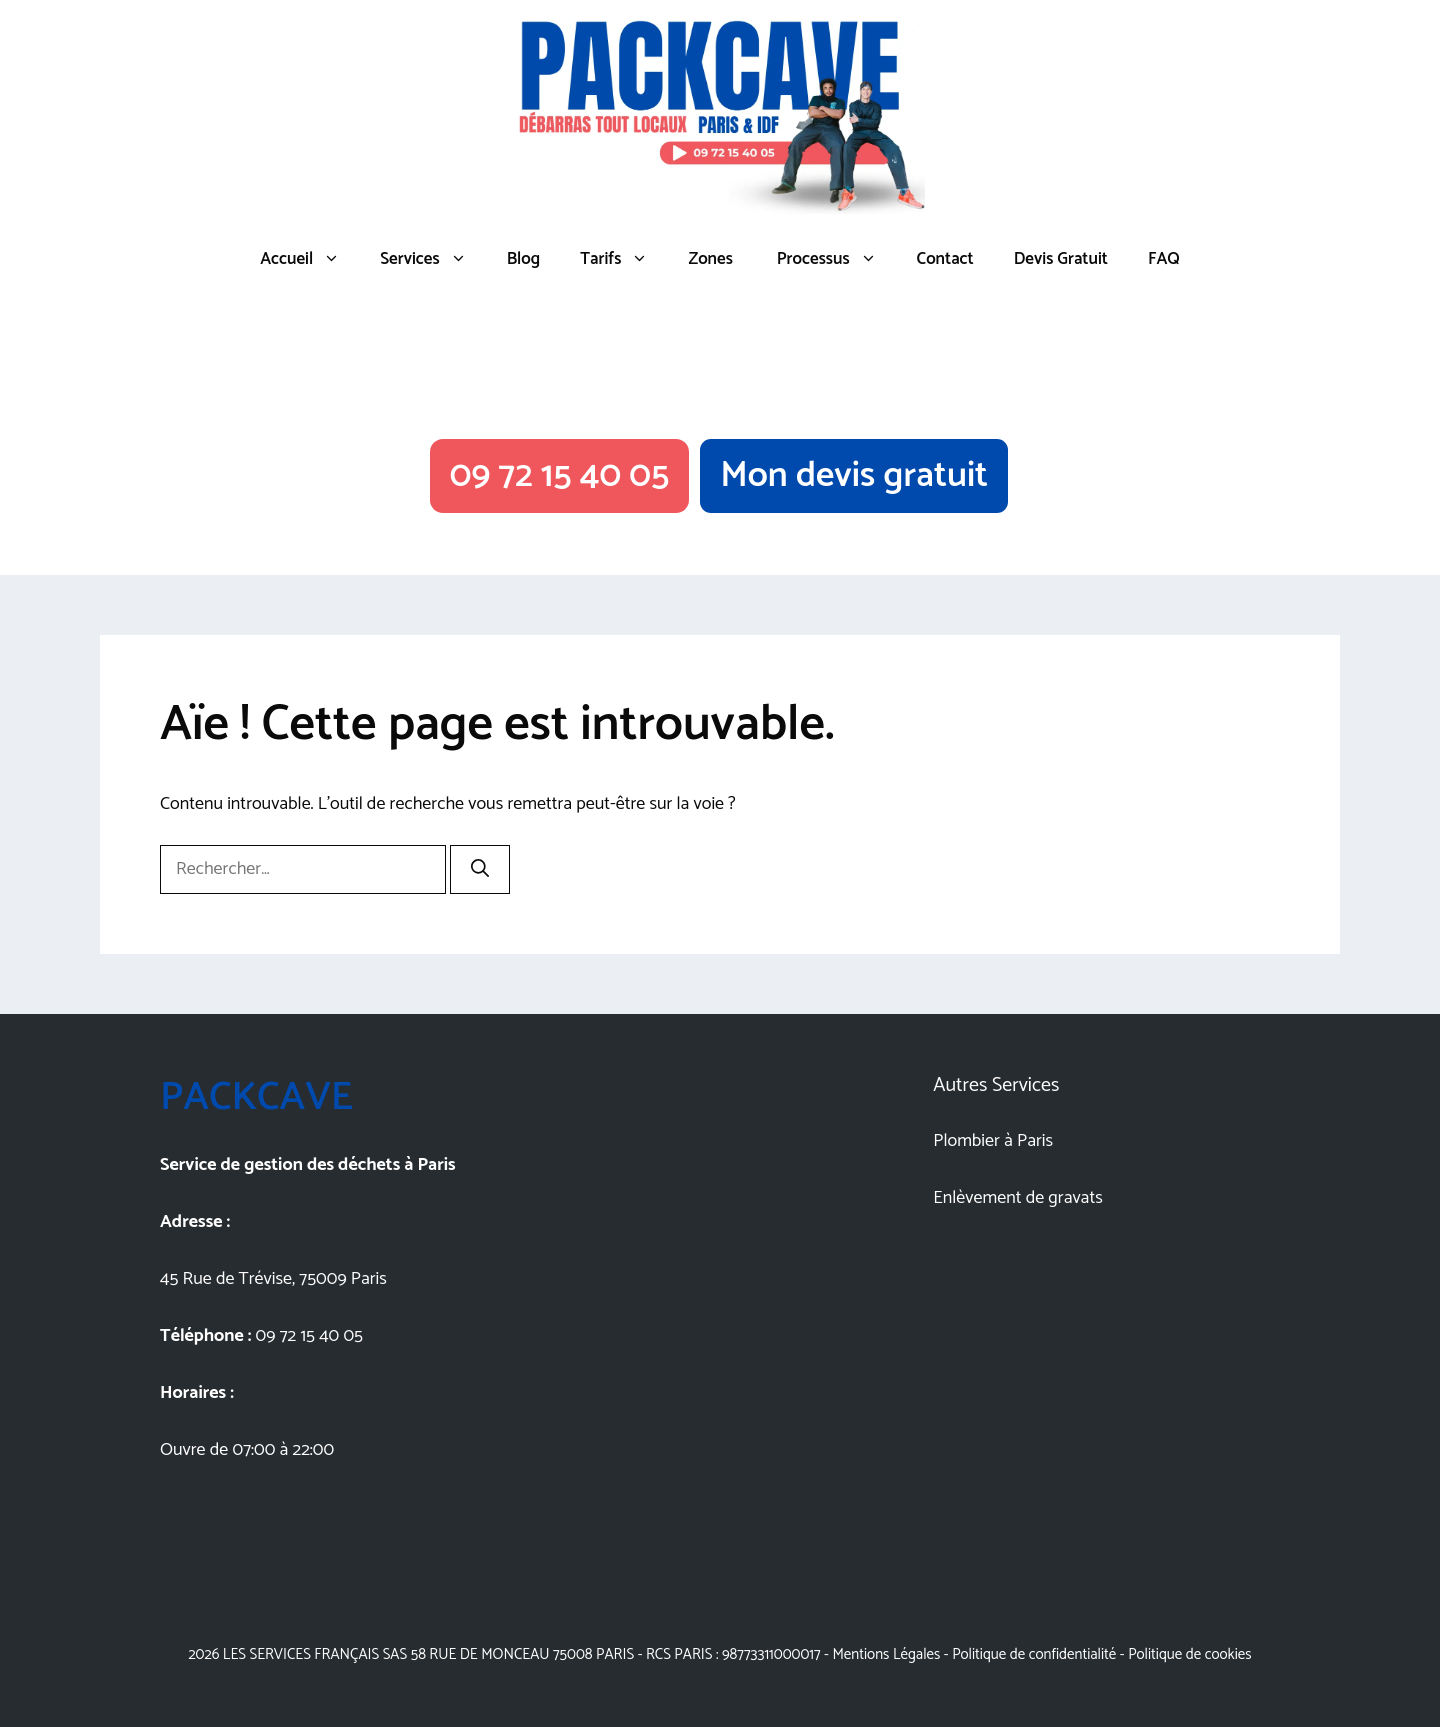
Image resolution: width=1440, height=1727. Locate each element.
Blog (524, 259)
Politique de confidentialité (1034, 1654)
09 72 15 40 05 (559, 475)
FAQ (1164, 259)
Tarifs (624, 259)
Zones (710, 259)
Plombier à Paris (993, 1141)
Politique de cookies (1189, 1654)
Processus (835, 259)
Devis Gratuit (1061, 259)
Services (433, 259)
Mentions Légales (886, 1654)
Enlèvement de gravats (1017, 1198)
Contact (945, 259)
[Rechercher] (480, 869)
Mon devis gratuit (854, 475)
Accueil (310, 259)
